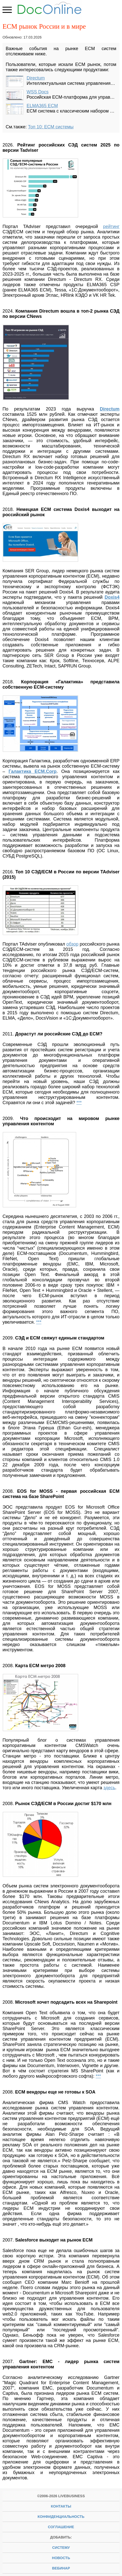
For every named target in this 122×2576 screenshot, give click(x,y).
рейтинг (111, 226)
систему (61, 2548)
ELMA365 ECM (42, 105)
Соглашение (61, 2527)
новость (61, 2558)
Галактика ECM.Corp (32, 771)
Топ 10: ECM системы (51, 126)
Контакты (61, 2506)
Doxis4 (112, 597)
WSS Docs (38, 91)
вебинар (61, 2568)
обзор (72, 944)
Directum (36, 78)
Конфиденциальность (61, 2517)
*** (79, 1102)
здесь (109, 1787)
